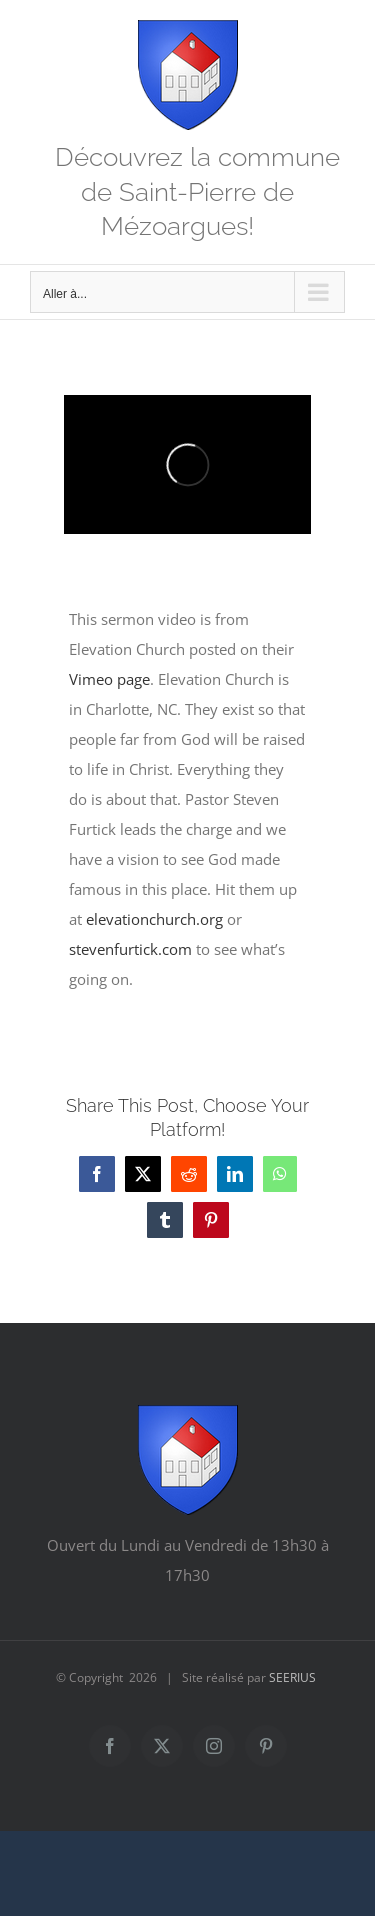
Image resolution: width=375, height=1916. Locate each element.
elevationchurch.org (154, 919)
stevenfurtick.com (130, 949)
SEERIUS (292, 1677)
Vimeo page (109, 679)
